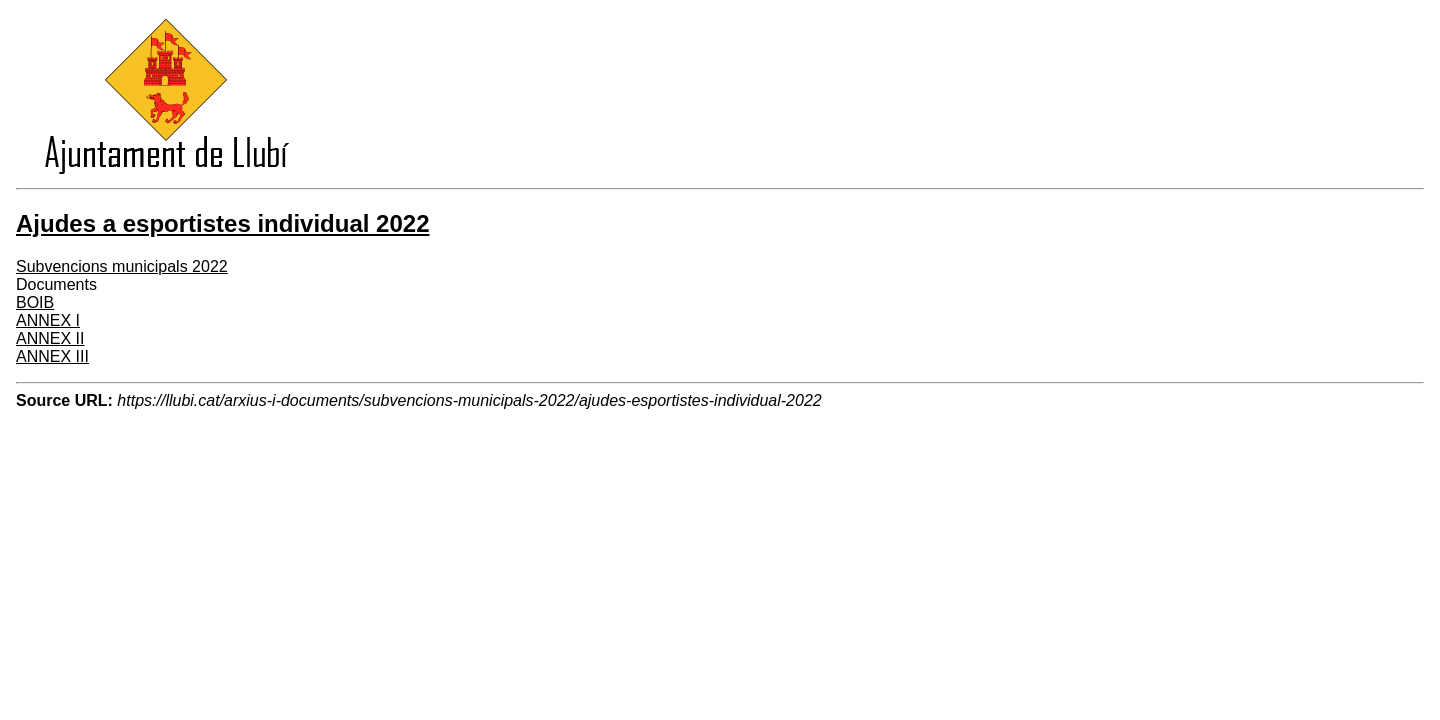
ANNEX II (50, 338)
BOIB (35, 302)
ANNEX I (48, 320)
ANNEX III (52, 356)
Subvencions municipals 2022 (122, 266)
